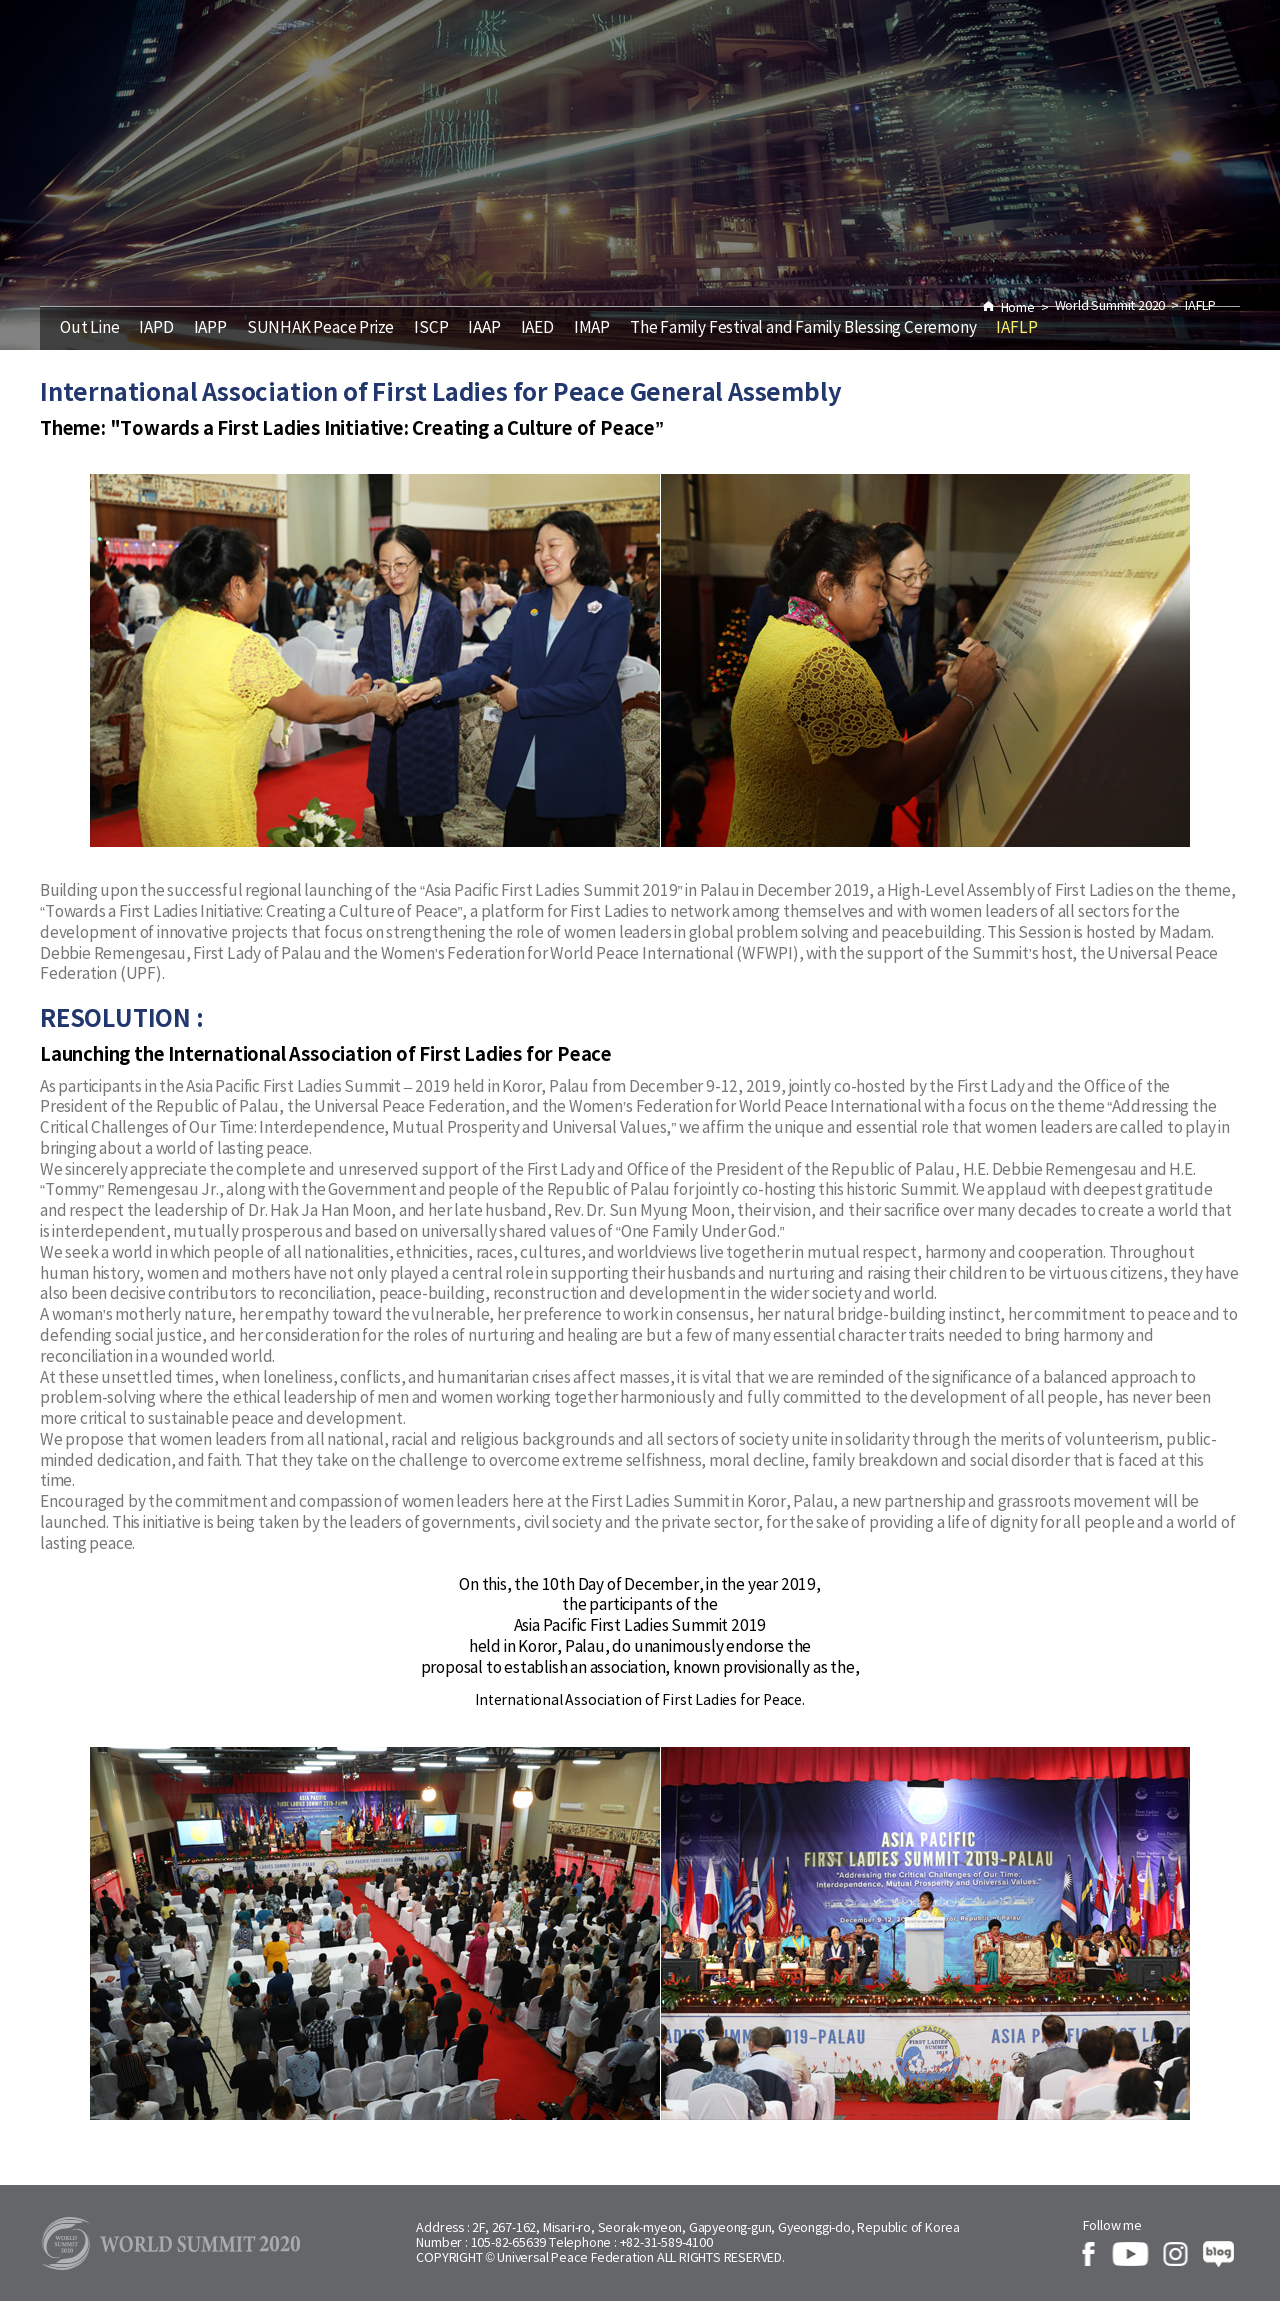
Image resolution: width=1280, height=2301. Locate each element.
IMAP (592, 328)
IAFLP (1016, 328)
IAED (537, 328)
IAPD (156, 328)
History (397, 62)
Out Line (89, 328)
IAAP (484, 328)
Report (886, 62)
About (1003, 62)
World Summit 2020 (709, 62)
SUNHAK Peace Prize (320, 328)
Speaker (524, 62)
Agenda (273, 62)
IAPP (210, 328)
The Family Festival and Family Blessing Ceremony (803, 328)
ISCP (431, 328)
